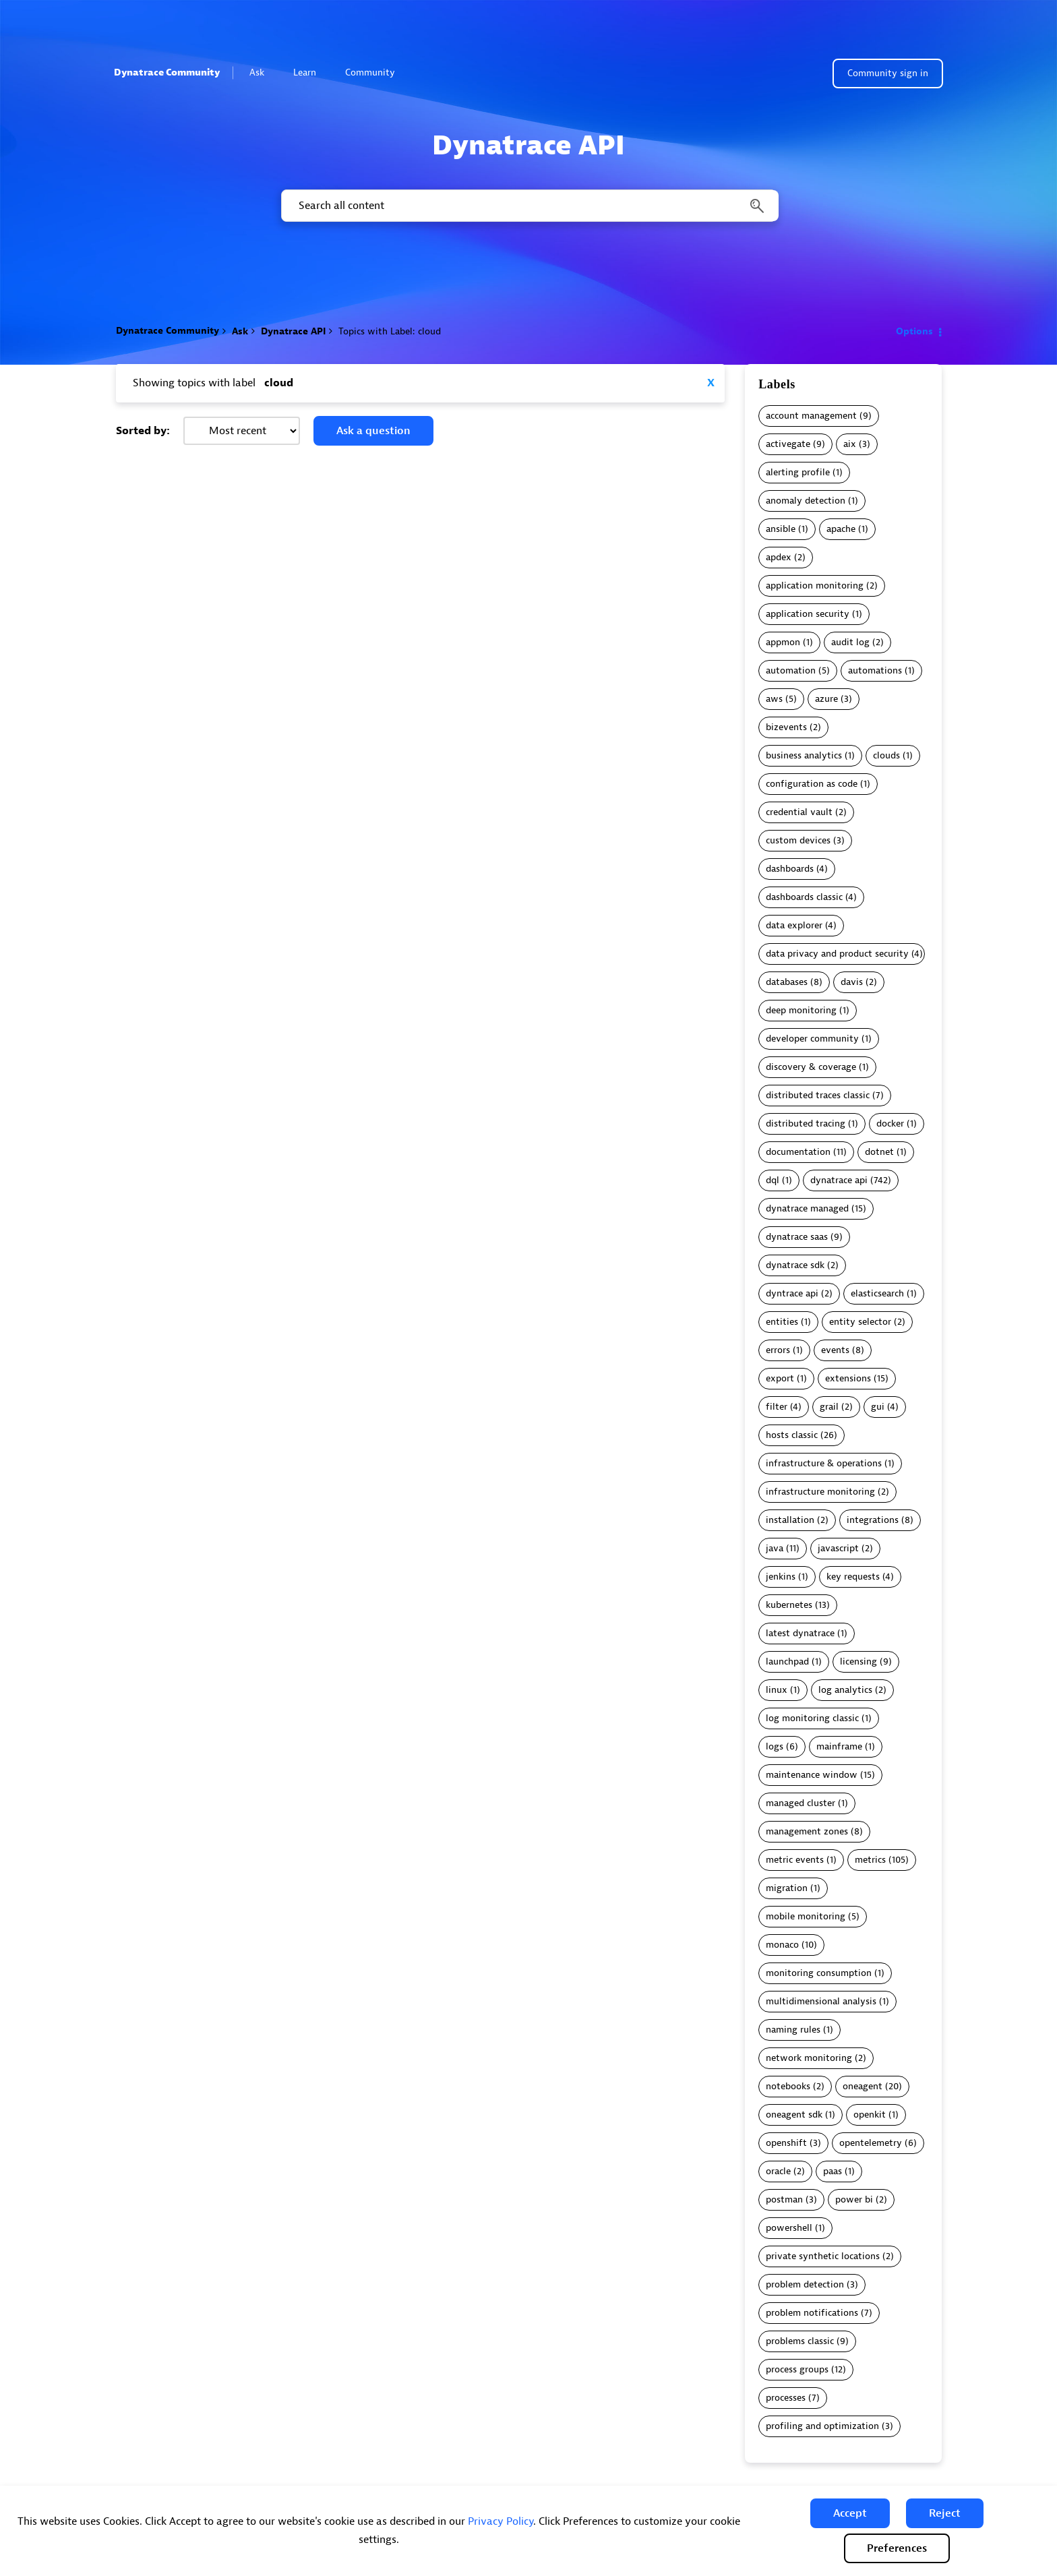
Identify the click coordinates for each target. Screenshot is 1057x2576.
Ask (262, 72)
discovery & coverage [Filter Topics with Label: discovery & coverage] (811, 1067)
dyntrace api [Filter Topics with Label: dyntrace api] (792, 1293)
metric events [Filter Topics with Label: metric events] (795, 1859)
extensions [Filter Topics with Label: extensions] (848, 1378)
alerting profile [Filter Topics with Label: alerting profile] (798, 472)
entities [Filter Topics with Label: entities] (782, 1321)
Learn (310, 72)
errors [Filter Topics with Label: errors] (778, 1350)
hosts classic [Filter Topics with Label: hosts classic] (792, 1435)
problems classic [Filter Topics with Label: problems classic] (800, 2341)
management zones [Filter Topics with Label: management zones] (807, 1831)
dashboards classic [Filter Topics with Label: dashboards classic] (804, 897)
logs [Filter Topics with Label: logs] (774, 1746)
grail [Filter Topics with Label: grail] (829, 1406)
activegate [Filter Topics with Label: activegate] (788, 444)
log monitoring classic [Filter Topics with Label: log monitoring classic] (812, 1718)
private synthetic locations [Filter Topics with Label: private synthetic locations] (823, 2256)
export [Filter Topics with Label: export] (780, 1378)
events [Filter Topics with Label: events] (835, 1350)
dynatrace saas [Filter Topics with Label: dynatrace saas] (797, 1236)
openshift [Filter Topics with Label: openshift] (786, 2143)
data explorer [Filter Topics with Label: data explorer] (794, 925)
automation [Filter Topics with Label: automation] (791, 670)
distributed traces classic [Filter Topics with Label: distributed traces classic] (818, 1095)
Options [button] (914, 331)
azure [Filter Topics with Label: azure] (826, 699)
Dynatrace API (293, 331)
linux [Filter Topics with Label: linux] (776, 1690)
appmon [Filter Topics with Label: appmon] (783, 642)
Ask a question (373, 431)
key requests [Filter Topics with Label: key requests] (853, 1576)
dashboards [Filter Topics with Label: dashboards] (790, 868)
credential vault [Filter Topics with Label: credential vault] (799, 812)
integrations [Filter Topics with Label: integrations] (873, 1520)
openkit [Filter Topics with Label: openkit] (869, 2114)
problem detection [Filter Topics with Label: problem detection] (805, 2284)
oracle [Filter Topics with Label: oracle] (778, 2171)
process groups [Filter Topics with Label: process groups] (797, 2369)
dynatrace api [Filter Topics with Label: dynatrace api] (839, 1180)
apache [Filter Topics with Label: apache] (840, 529)
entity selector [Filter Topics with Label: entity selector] (860, 1321)
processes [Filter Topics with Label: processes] (786, 2397)
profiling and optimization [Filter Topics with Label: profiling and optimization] (822, 2426)
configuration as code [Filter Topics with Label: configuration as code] (811, 783)
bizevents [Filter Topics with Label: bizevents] (786, 727)
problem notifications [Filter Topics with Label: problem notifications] (812, 2312)
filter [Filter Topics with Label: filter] (776, 1406)
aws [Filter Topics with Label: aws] (774, 699)
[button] (850, 2513)
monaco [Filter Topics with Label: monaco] (782, 1944)
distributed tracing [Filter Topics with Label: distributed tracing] (805, 1123)
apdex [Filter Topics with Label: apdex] (778, 557)
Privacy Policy (500, 2521)
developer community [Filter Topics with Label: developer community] (812, 1038)
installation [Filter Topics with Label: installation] (790, 1520)
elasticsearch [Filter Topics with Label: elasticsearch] (877, 1293)
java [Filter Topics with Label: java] (774, 1548)
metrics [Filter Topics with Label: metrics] (870, 1859)
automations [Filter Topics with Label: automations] (875, 670)
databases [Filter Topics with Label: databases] (787, 982)
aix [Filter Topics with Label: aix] (849, 444)
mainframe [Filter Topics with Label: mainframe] (839, 1746)
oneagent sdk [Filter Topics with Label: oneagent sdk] (794, 2114)
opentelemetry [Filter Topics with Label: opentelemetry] (870, 2143)
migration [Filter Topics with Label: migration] (787, 1888)
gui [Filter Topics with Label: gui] (877, 1406)
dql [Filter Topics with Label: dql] (772, 1180)
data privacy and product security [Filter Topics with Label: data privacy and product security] (837, 953)
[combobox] (529, 205)
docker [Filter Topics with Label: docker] (890, 1123)
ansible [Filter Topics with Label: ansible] (780, 529)
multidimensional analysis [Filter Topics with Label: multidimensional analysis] (821, 2001)
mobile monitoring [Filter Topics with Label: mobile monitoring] (805, 1916)
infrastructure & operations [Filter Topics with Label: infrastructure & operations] (824, 1463)
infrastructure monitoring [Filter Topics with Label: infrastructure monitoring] (820, 1491)
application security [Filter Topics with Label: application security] (807, 614)
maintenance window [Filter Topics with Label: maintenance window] (811, 1774)
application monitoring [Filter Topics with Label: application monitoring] (815, 585)
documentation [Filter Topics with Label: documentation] (798, 1152)
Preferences (897, 2548)
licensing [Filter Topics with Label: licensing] (858, 1661)
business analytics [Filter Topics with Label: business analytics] (804, 755)
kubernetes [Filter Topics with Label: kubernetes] (789, 1605)
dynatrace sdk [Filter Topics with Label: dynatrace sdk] (795, 1265)
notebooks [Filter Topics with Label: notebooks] (788, 2086)
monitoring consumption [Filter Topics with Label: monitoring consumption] (819, 1973)
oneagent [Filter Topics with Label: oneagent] (862, 2086)
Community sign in (887, 73)
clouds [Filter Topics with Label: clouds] (886, 755)
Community (375, 72)
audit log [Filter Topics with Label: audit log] (850, 642)
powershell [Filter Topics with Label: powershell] (789, 2228)
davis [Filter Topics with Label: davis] (852, 982)
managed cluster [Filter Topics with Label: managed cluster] (800, 1803)
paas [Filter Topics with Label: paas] (832, 2171)
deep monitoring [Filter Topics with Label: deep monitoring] (801, 1010)
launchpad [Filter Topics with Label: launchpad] (787, 1661)
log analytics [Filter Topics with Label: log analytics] (845, 1690)
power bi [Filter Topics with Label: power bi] (854, 2199)
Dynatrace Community (167, 72)
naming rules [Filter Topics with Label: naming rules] (793, 2029)
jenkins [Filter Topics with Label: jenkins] (780, 1576)
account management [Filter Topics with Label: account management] (811, 415)
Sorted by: (143, 431)
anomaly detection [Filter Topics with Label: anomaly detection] (805, 500)
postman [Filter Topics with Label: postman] (784, 2199)
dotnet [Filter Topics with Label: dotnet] (879, 1152)
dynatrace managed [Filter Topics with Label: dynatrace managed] (807, 1208)
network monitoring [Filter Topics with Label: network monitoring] (809, 2058)
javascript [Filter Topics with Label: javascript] (838, 1548)
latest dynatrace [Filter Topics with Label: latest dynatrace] (800, 1633)
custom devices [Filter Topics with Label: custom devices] (798, 840)
